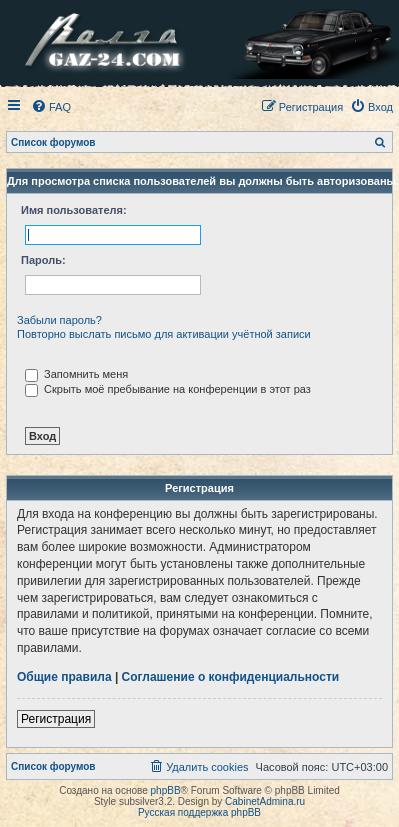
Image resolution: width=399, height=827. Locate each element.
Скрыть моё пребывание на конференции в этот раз (168, 389)
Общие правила (64, 677)
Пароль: (43, 260)
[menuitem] (51, 107)
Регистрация (56, 719)
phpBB (166, 790)
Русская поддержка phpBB (199, 812)
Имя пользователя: (74, 210)
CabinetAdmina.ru (265, 801)
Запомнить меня (76, 374)
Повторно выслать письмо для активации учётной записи (164, 334)
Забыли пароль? (59, 320)
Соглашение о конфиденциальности (231, 677)
